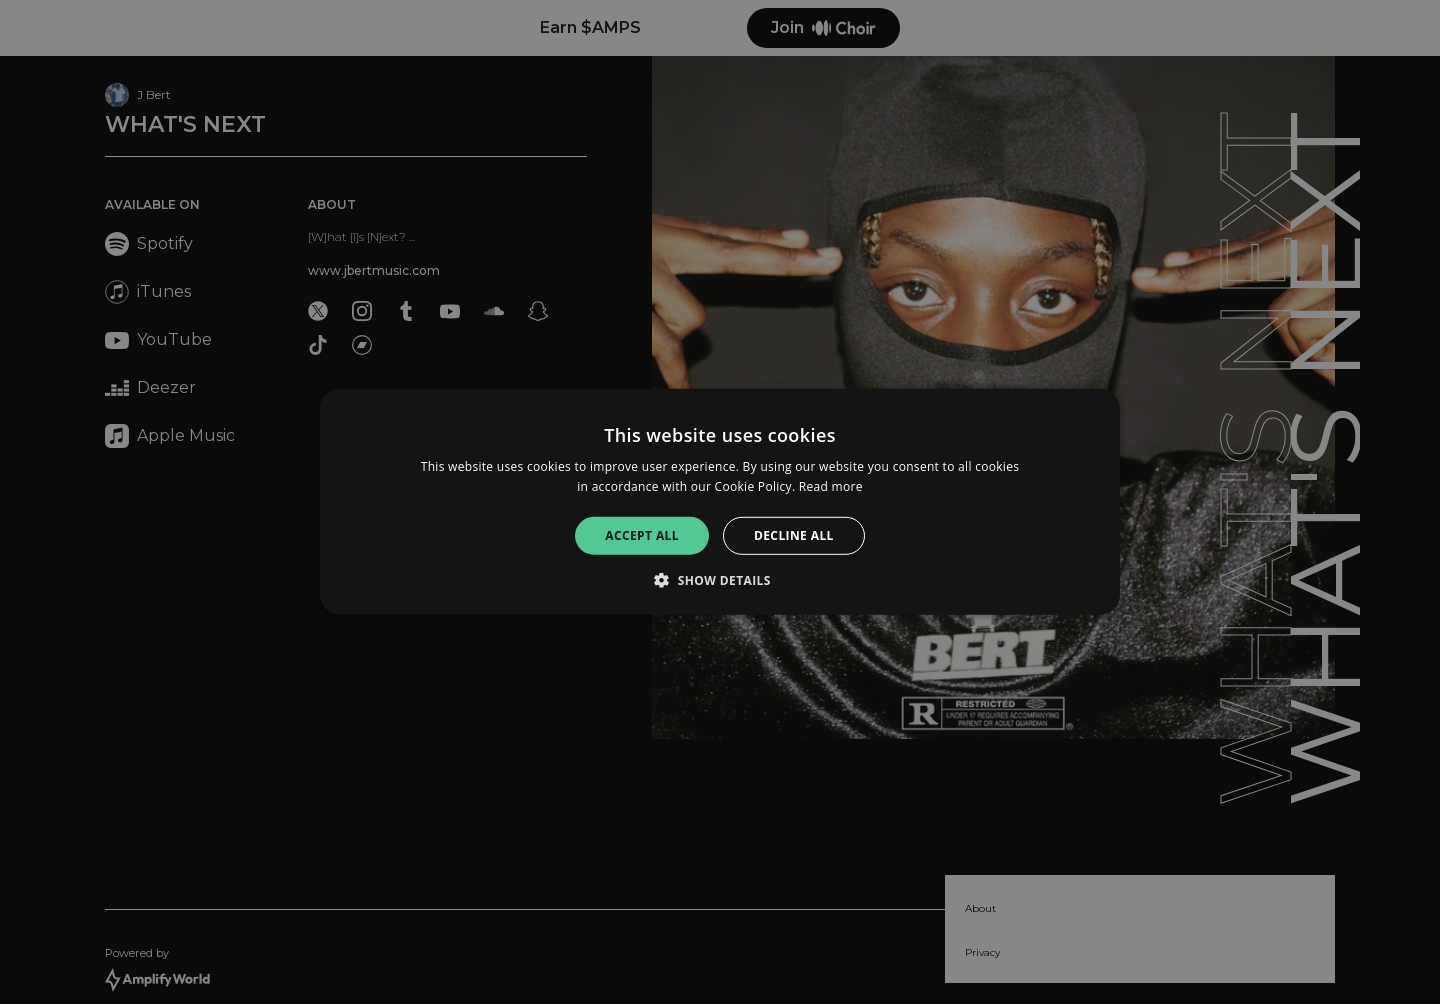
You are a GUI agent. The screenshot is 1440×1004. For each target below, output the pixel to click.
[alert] (720, 502)
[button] (720, 580)
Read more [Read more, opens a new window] (831, 486)
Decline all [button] (794, 535)
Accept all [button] (642, 535)
